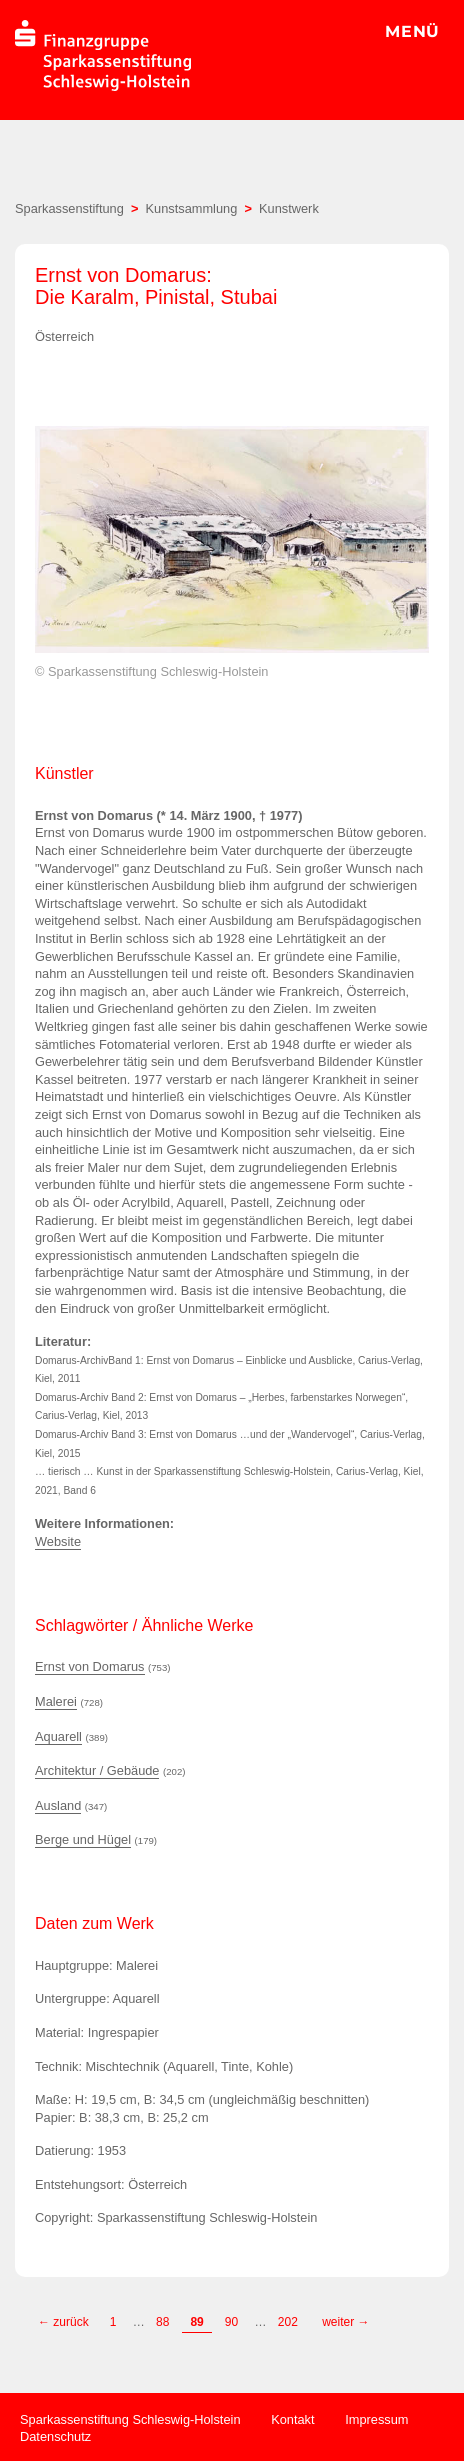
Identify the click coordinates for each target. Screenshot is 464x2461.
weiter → (345, 2322)
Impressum (376, 2419)
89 (196, 2322)
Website (58, 1541)
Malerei (56, 1701)
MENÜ (412, 31)
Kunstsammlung (192, 208)
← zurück (63, 2322)
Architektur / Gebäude (97, 1770)
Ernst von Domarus (90, 1666)
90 (231, 2322)
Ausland (58, 1805)
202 (289, 2322)
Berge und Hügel (83, 1839)
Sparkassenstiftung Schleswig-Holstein (130, 2419)
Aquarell (58, 1736)
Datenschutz (55, 2436)
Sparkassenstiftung (69, 208)
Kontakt (292, 2419)
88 (162, 2322)
